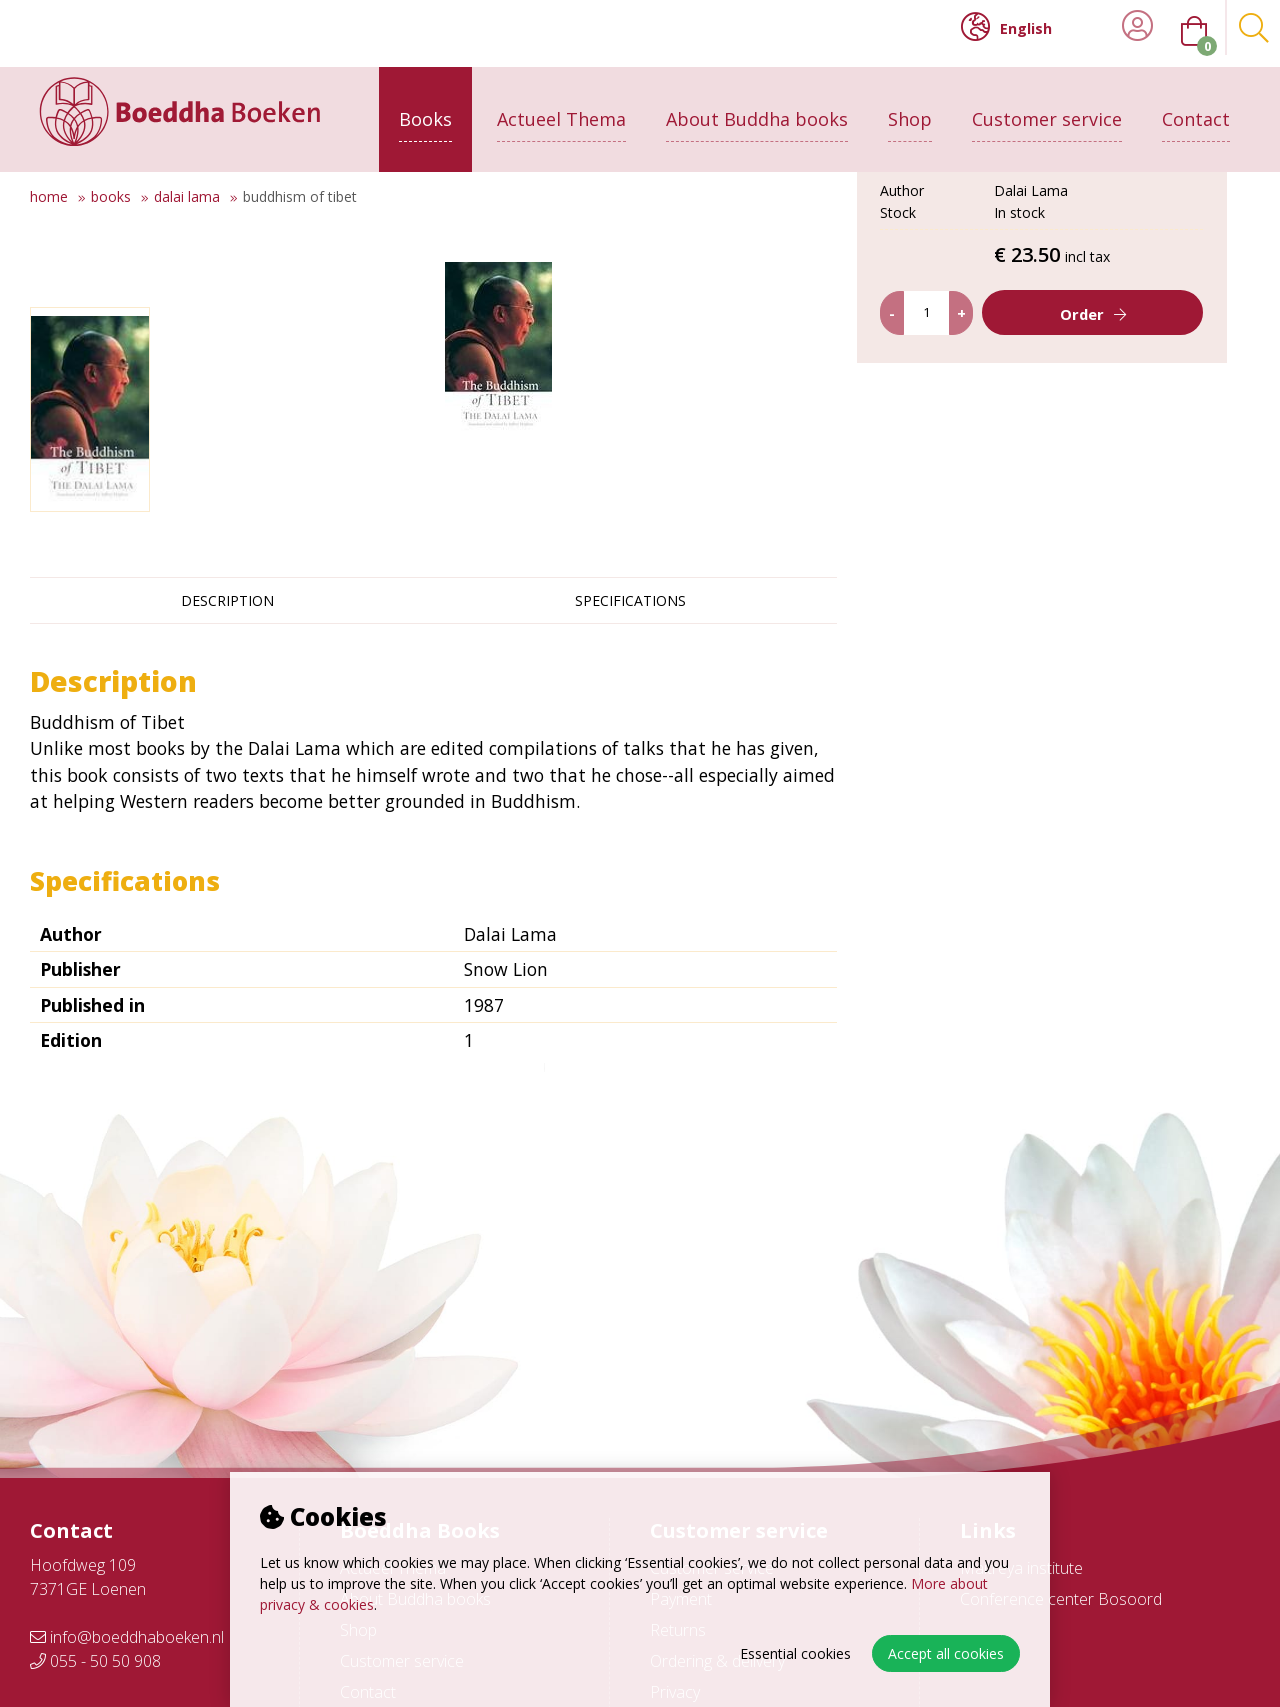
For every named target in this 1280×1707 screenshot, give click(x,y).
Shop (910, 107)
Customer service (1047, 107)
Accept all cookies (946, 1653)
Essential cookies (795, 1653)
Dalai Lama (187, 196)
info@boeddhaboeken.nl (127, 1637)
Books (425, 107)
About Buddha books (757, 107)
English (1006, 27)
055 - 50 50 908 (95, 1661)
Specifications (630, 600)
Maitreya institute (1021, 1568)
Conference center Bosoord (1061, 1599)
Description (227, 600)
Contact (1196, 107)
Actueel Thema (561, 107)
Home (49, 196)
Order (1081, 476)
